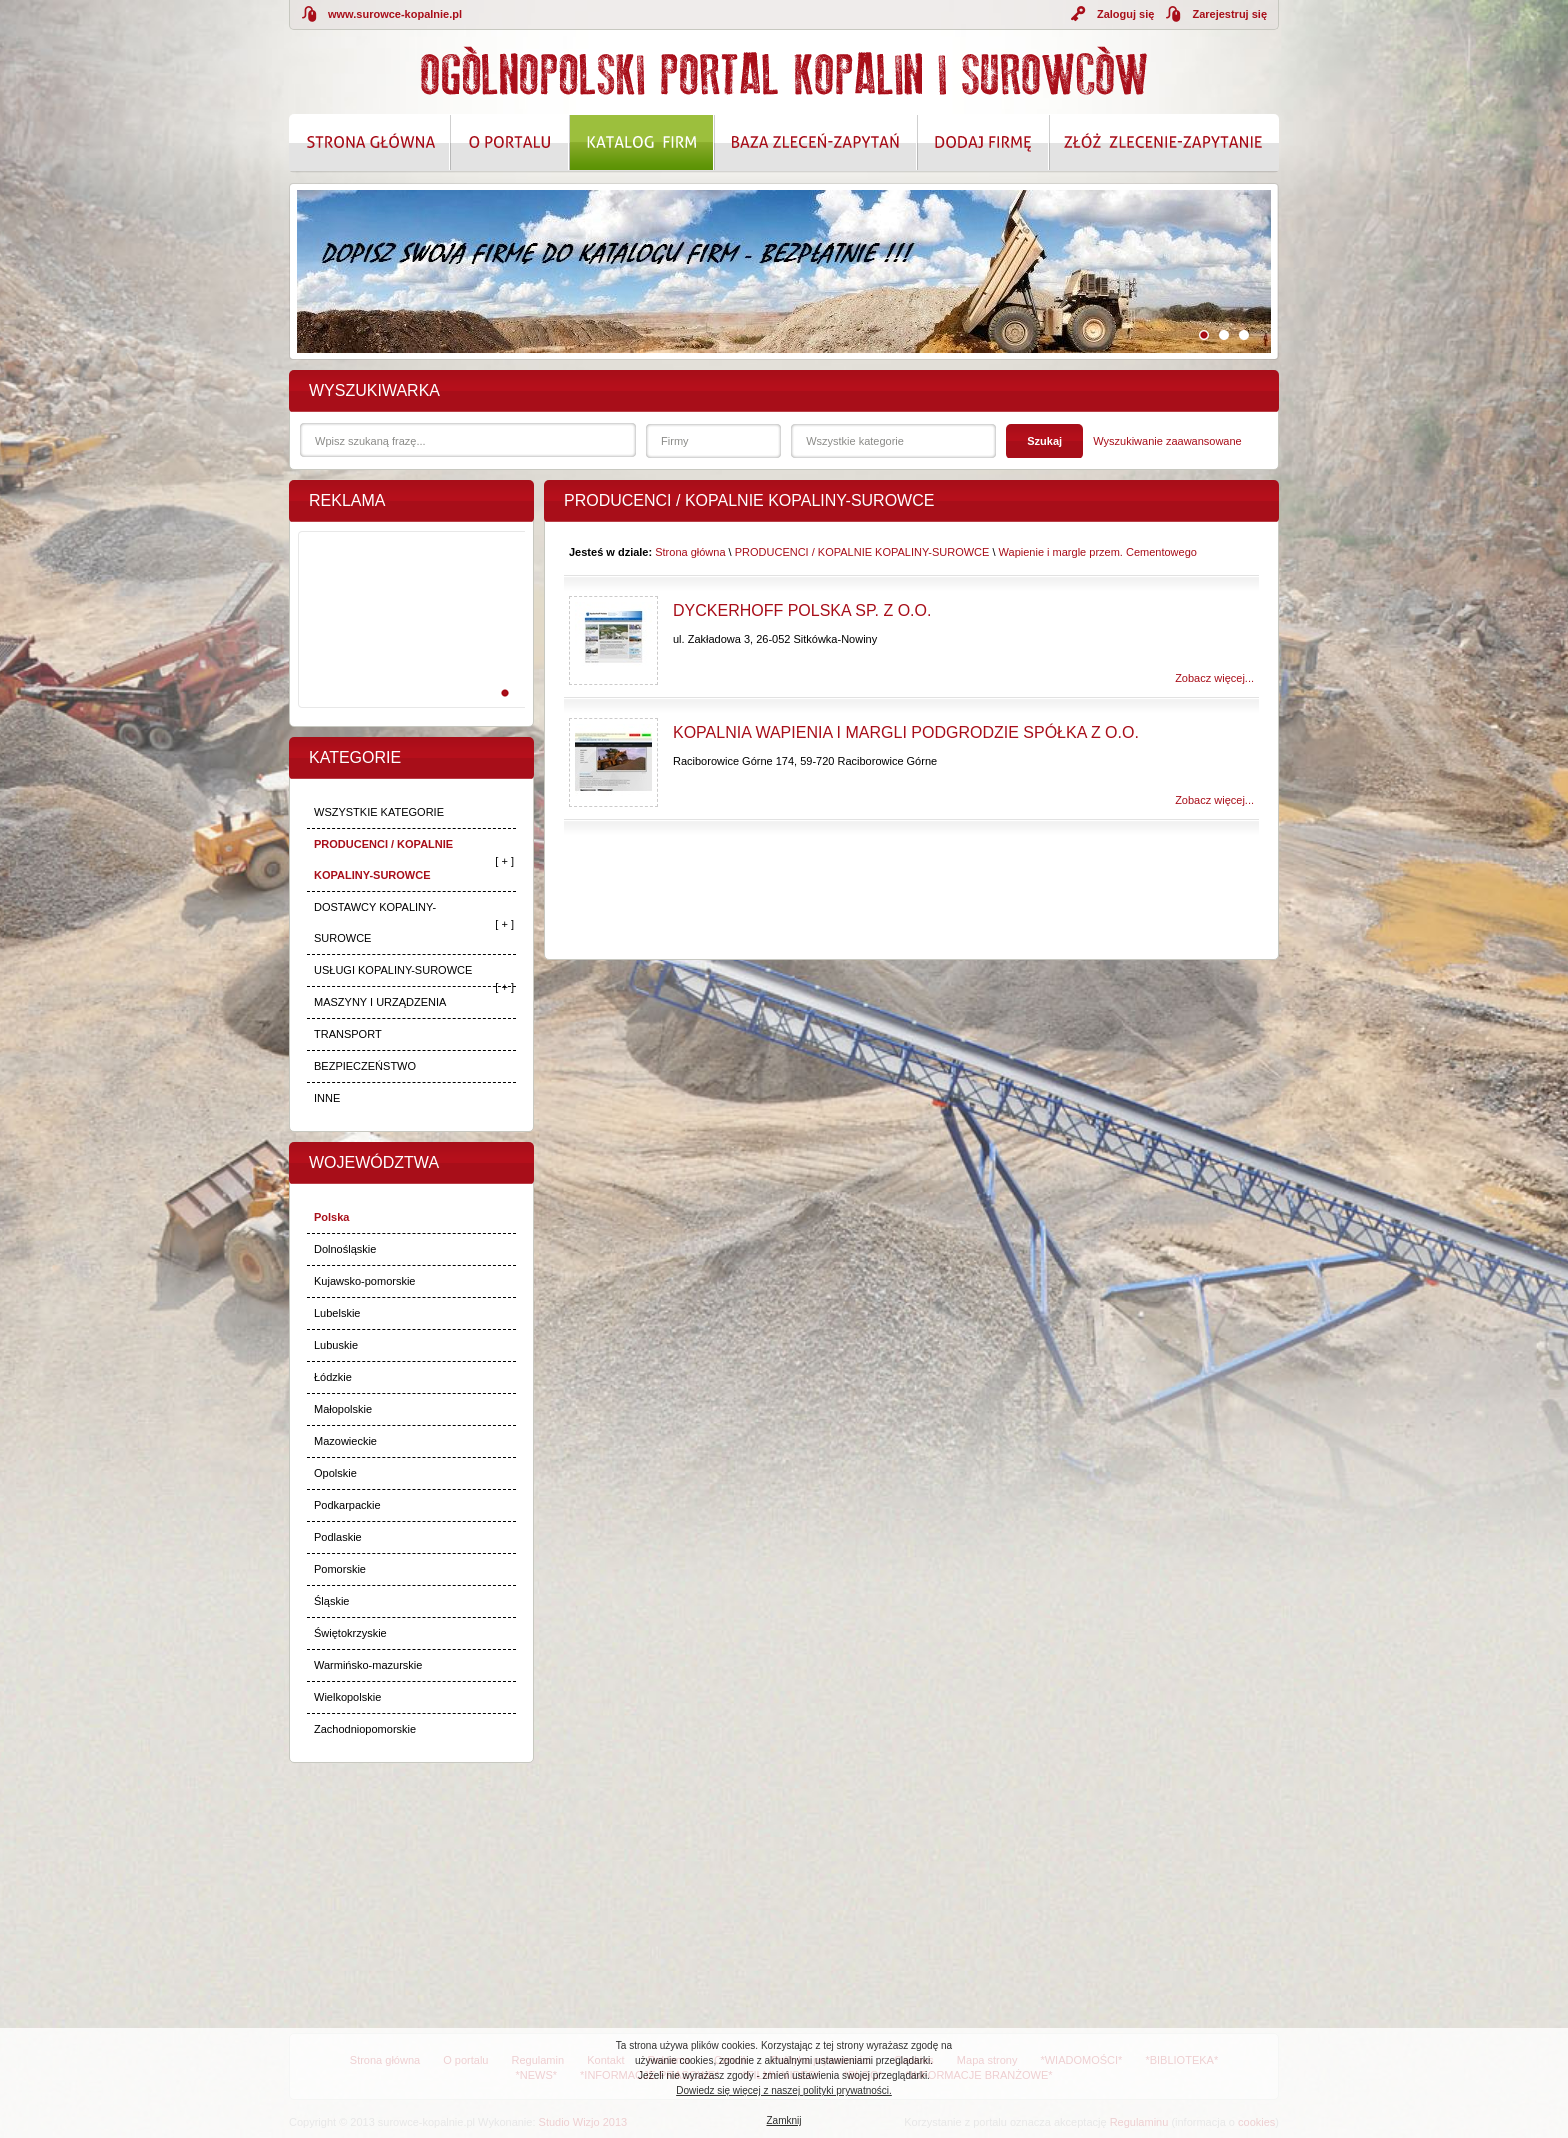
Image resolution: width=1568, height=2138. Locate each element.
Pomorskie (340, 1569)
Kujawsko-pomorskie (364, 1281)
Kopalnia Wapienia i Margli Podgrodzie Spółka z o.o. (906, 732)
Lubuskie (336, 1345)
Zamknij (783, 2120)
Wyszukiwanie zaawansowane (1167, 441)
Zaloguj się (1125, 14)
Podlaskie (338, 1537)
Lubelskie (337, 1313)
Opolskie (335, 1473)
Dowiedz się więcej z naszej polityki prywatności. (784, 2090)
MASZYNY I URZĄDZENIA (380, 1002)
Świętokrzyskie (350, 1633)
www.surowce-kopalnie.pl (395, 14)
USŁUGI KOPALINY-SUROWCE (393, 970)
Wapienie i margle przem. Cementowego (1098, 552)
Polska (331, 1217)
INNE (327, 1098)
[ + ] (504, 861)
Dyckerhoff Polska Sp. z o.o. (802, 610)
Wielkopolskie (347, 1697)
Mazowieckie (345, 1441)
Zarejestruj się (1229, 14)
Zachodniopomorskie (365, 1729)
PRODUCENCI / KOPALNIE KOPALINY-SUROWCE (383, 859)
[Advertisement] (408, 641)
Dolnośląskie (345, 1249)
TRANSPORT (348, 1034)
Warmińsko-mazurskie (368, 1665)
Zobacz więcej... (1214, 678)
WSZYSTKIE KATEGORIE (379, 812)
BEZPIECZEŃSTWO (365, 1066)
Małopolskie (343, 1409)
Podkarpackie (347, 1505)
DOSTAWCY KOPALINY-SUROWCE (375, 922)
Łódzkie (333, 1377)
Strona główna (690, 552)
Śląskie (331, 1601)
